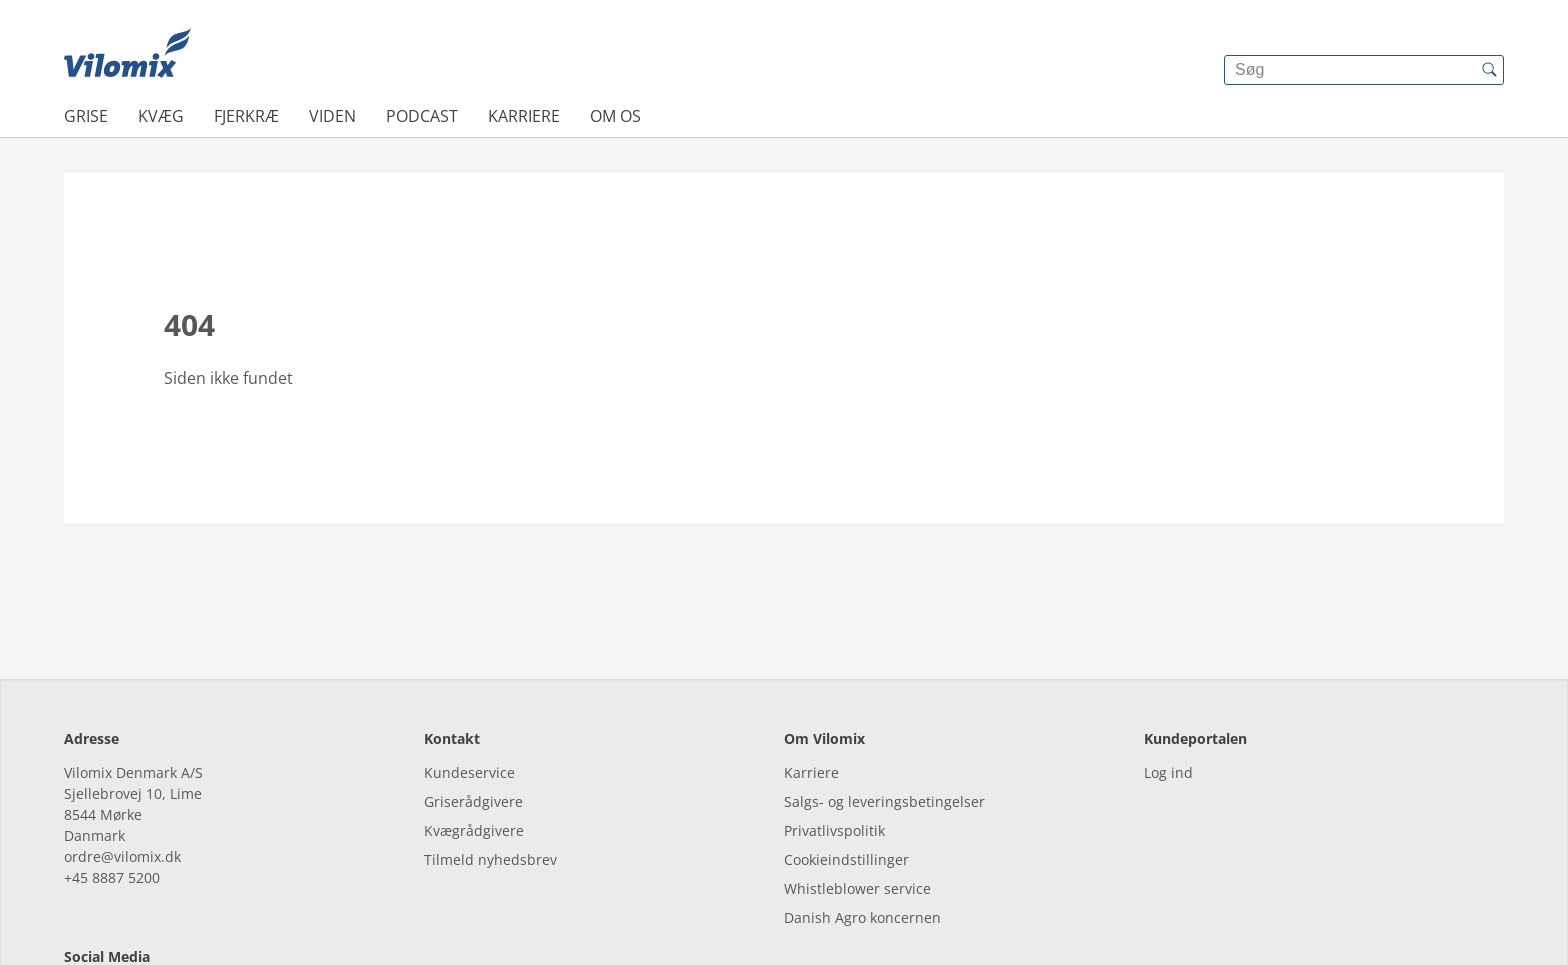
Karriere (524, 116)
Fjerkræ (246, 116)
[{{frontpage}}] (127, 55)
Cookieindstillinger (846, 768)
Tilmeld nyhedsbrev (490, 768)
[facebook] (81, 907)
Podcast (422, 116)
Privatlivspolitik (834, 739)
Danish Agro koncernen (862, 826)
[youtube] (191, 907)
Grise (86, 116)
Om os (615, 116)
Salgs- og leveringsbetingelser (884, 710)
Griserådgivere (473, 710)
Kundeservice (469, 681)
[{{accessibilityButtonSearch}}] (1489, 70)
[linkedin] (136, 907)
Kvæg (161, 116)
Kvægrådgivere (474, 739)
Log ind (1168, 681)
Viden (332, 116)
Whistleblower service (857, 797)
